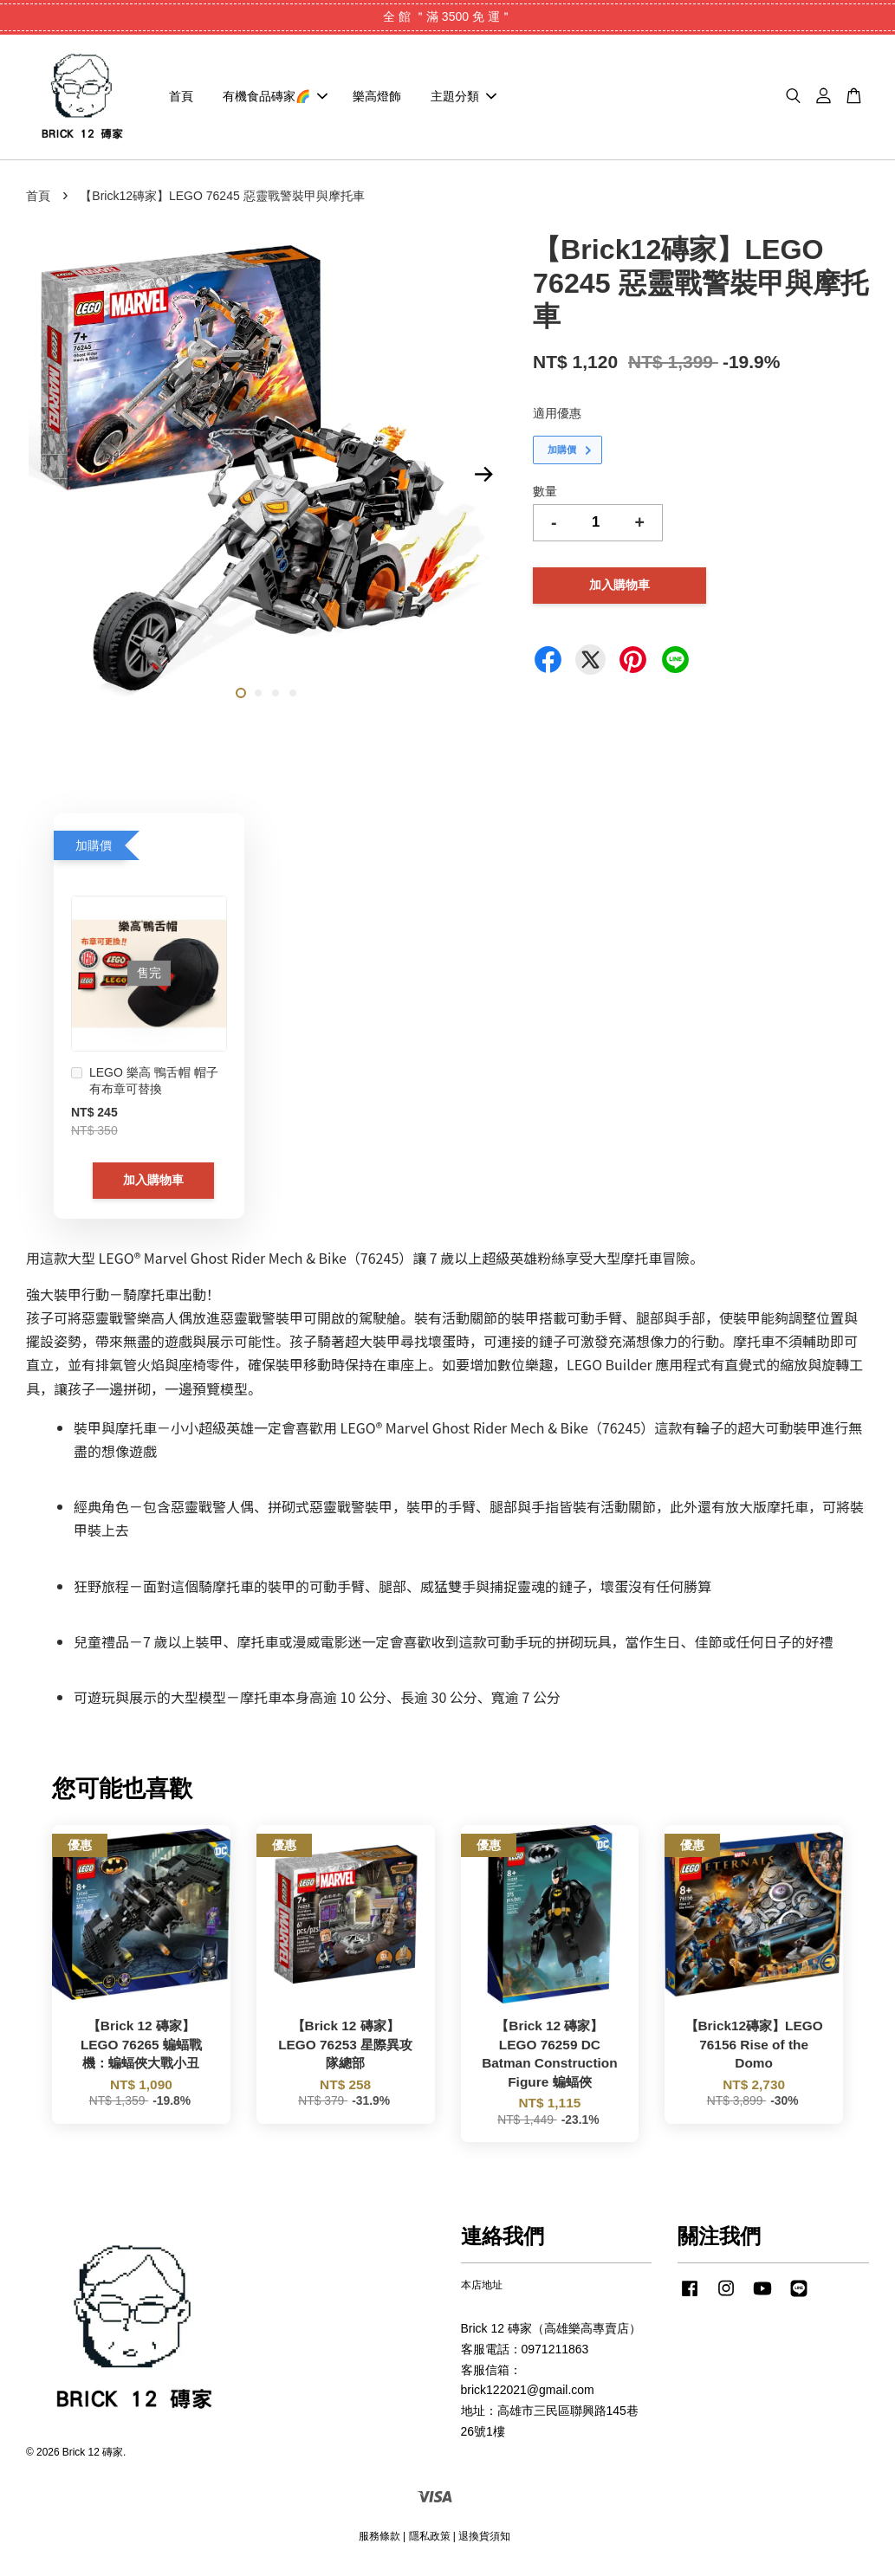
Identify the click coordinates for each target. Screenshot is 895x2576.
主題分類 (463, 99)
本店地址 (482, 2290)
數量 (545, 496)
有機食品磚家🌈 (275, 99)
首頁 (181, 99)
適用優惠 (557, 417)
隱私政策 (430, 2541)
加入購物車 (153, 1185)
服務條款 (379, 2541)
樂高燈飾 (377, 99)
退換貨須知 (484, 2541)
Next (483, 480)
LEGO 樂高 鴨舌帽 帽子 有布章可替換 (144, 1086)
